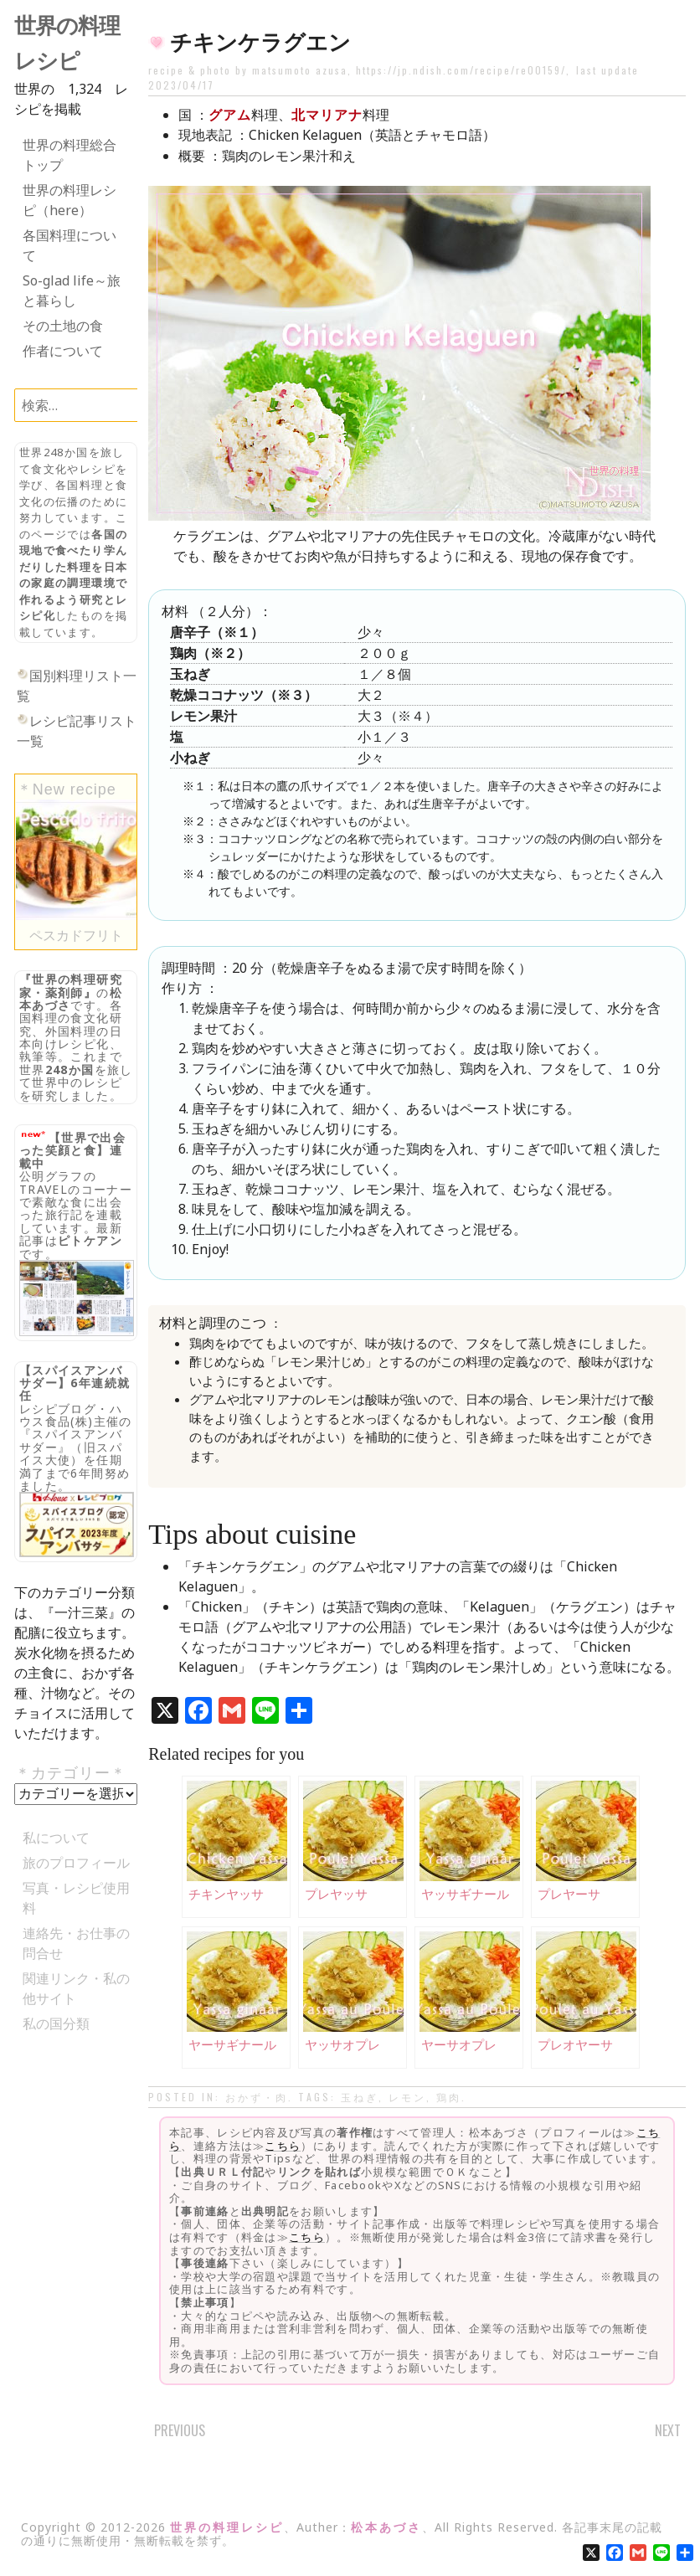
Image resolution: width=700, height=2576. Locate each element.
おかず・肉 (256, 2097)
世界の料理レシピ (227, 2527)
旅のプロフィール (76, 1863)
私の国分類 (56, 2023)
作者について (63, 351)
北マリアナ (327, 114)
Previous (179, 2430)
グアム (229, 114)
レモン (407, 2097)
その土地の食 (63, 325)
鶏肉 (448, 2097)
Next (668, 2430)
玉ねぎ (359, 2097)
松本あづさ (386, 2527)
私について (56, 1837)
